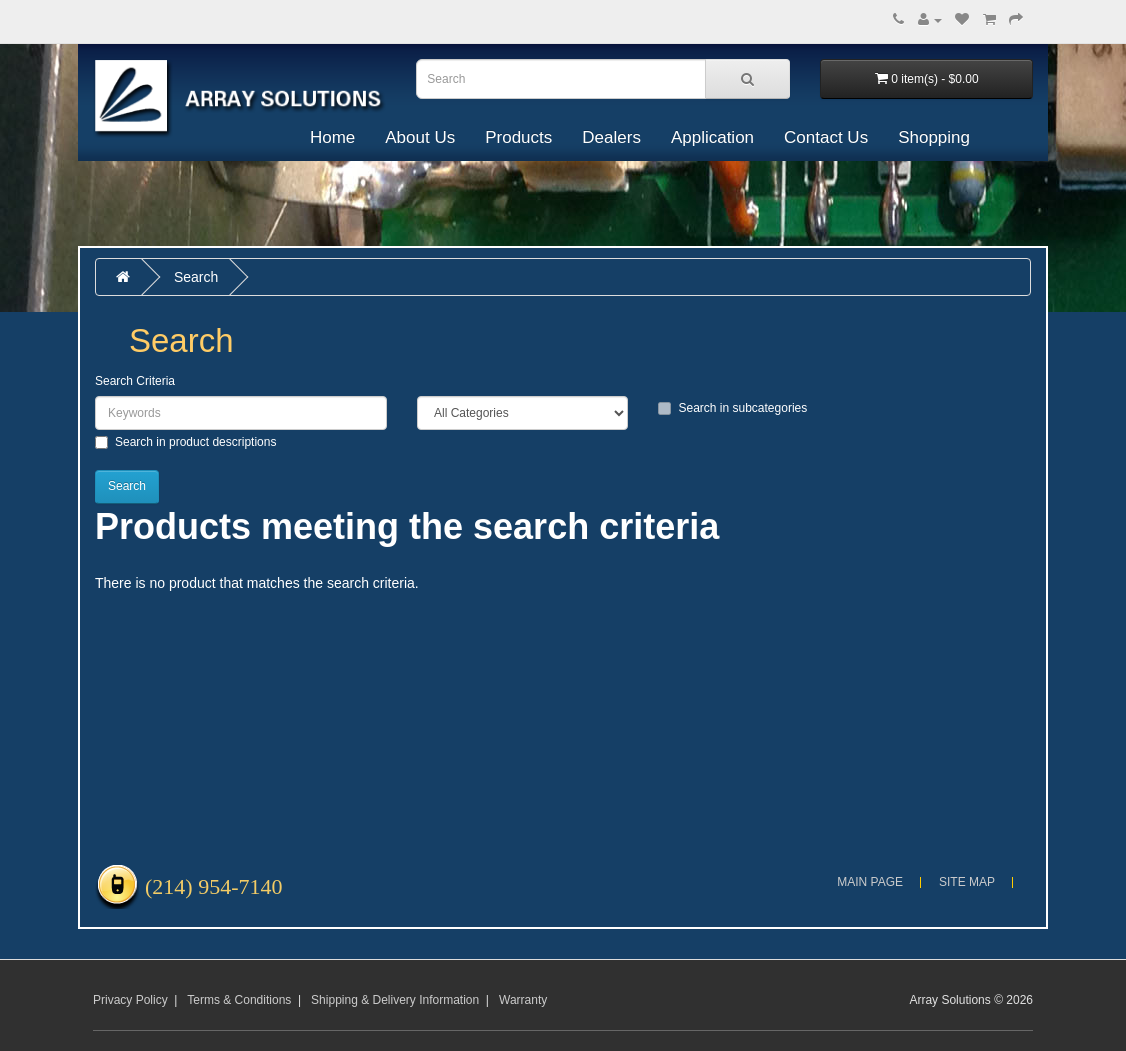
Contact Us (826, 137)
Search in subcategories (732, 408)
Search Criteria (135, 381)
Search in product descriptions (185, 442)
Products (518, 137)
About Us (420, 137)
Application (712, 137)
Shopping (934, 137)
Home (332, 137)
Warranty (523, 1000)
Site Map (967, 882)
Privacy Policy (130, 1000)
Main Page (870, 882)
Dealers (611, 137)
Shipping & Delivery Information (395, 1000)
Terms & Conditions (239, 1000)
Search (196, 277)
